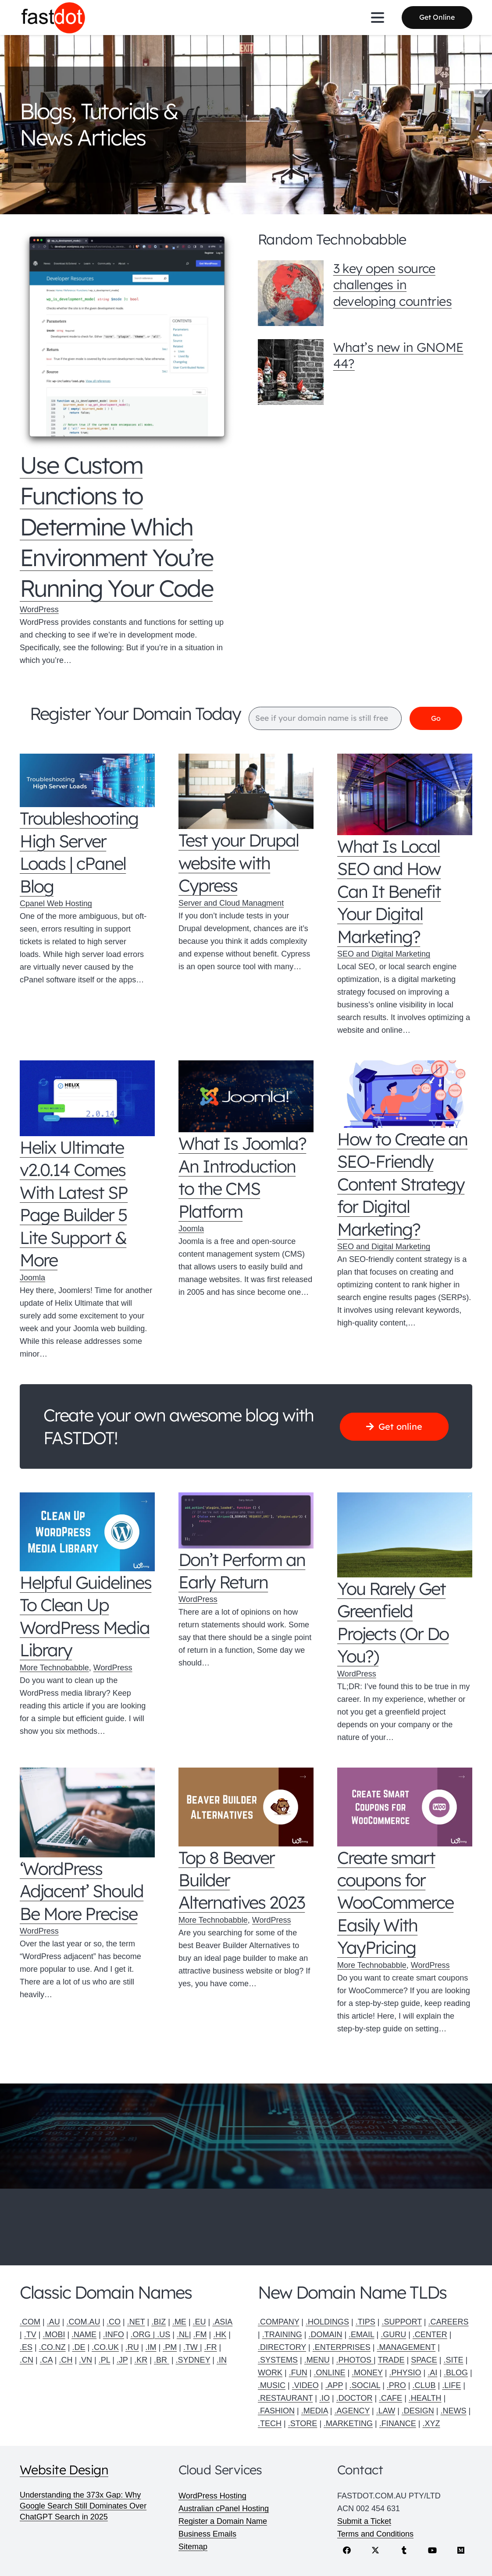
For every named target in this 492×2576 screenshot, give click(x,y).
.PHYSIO (405, 2372)
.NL (183, 2334)
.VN (85, 2360)
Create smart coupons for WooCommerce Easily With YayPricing (395, 1903)
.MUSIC (271, 2385)
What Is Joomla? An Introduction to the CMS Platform (242, 1177)
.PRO (396, 2385)
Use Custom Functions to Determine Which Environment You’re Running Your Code (116, 526)
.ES (26, 2347)
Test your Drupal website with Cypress (238, 863)
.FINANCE (397, 2423)
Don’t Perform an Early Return (241, 1571)
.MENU (317, 2360)
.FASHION (276, 2410)
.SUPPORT (401, 2321)
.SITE (453, 2360)
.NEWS (454, 2410)
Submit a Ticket (364, 2521)
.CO (114, 2321)
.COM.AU (83, 2321)
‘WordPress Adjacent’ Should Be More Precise (81, 1891)
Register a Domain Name (222, 2521)
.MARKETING (348, 2423)
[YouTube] (432, 2550)
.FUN (298, 2372)
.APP (334, 2385)
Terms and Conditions (375, 2534)
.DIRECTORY (282, 2347)
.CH (65, 2360)
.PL (104, 2360)
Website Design (64, 2469)
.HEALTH (425, 2398)
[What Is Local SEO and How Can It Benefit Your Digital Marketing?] (404, 795)
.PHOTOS (355, 2360)
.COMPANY (278, 2321)
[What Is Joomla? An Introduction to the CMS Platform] (246, 1097)
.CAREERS (448, 2321)
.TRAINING (282, 2334)
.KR (140, 2360)
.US (163, 2334)
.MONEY (367, 2372)
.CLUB (424, 2385)
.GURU (393, 2334)
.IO (324, 2398)
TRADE (391, 2360)
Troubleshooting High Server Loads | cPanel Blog (79, 852)
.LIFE (451, 2385)
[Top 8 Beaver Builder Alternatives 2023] (246, 1807)
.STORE (302, 2423)
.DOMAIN (325, 2334)
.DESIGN (418, 2410)
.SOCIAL (364, 2385)
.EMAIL (361, 2334)
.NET (136, 2321)
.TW (191, 2347)
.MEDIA (314, 2410)
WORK (270, 2372)
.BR (161, 2360)
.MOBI (54, 2334)
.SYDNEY (193, 2360)
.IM (150, 2347)
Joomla (32, 1278)
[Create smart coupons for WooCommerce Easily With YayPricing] (404, 1807)
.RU (132, 2347)
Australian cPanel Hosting (223, 2508)
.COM (30, 2321)
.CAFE (390, 2398)
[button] (378, 17)
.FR (210, 2347)
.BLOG (456, 2372)
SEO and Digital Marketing (383, 954)
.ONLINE (329, 2372)
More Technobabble (54, 1668)
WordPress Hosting (212, 2495)
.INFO (113, 2334)
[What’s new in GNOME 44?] (291, 372)
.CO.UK (105, 2347)
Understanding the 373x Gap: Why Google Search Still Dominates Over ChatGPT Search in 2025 (83, 2506)
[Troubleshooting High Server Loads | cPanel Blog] (87, 781)
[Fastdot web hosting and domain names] (54, 17)
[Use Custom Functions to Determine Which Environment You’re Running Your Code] (127, 340)
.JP (122, 2360)
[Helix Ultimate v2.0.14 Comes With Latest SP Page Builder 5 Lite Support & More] (87, 1099)
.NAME (83, 2334)
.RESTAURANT (285, 2398)
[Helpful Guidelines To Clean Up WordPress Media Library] (87, 1532)
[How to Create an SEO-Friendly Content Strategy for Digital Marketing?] (404, 1094)
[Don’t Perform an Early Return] (246, 1521)
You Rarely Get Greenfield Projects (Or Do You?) (393, 1622)
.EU (199, 2321)
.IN (222, 2360)
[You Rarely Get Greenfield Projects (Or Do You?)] (404, 1535)
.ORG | (144, 2334)
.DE (78, 2347)
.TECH (270, 2423)
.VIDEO (305, 2385)
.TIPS (365, 2321)
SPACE (424, 2360)
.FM (200, 2334)
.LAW (385, 2410)
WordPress (39, 609)
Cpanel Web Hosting (56, 904)
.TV (30, 2334)
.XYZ (431, 2423)
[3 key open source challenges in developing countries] (291, 293)
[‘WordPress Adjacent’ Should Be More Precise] (87, 1813)
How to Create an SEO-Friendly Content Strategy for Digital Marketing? (402, 1184)
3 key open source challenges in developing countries (392, 284)
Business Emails (207, 2534)
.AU (53, 2321)
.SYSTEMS (278, 2360)
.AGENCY (352, 2410)
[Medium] (461, 2550)
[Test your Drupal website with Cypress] (246, 791)
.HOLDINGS (327, 2321)
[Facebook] (347, 2550)
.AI (432, 2372)
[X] (375, 2550)
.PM (170, 2347)
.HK (219, 2334)
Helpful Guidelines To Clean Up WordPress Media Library (85, 1616)
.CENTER (430, 2334)
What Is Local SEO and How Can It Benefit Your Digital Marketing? (389, 892)
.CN (26, 2360)
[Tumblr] (404, 2550)
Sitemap (192, 2546)
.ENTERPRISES (342, 2347)
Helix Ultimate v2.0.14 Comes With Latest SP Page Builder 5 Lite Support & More (74, 1204)
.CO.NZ (52, 2347)
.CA (46, 2360)
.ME (179, 2321)
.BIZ (158, 2321)
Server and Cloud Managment (231, 903)
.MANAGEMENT (406, 2347)
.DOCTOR (354, 2398)
